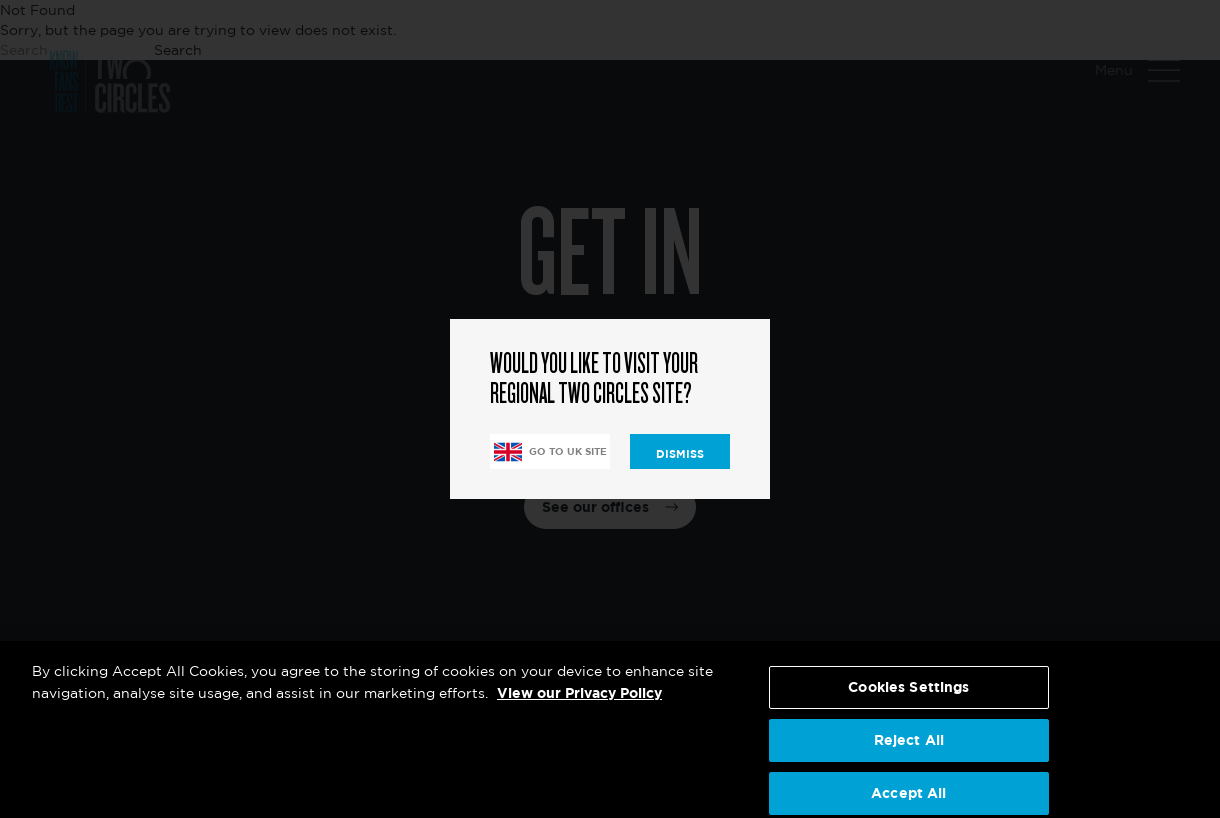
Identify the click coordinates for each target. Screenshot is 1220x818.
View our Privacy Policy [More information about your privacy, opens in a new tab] (579, 702)
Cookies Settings (908, 696)
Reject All (909, 748)
